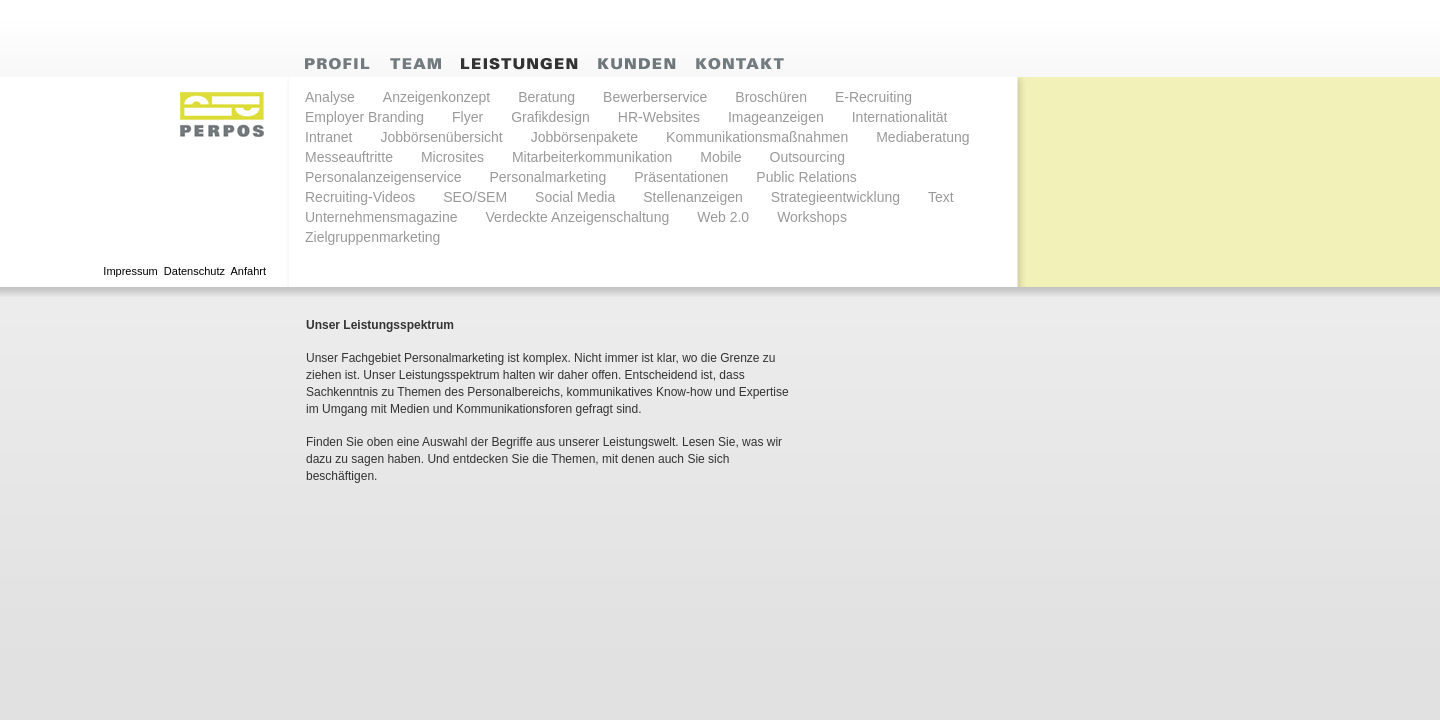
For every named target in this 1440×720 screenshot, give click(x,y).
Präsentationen (681, 177)
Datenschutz (194, 271)
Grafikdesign (550, 117)
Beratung (546, 97)
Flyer (467, 117)
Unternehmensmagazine (381, 217)
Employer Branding (364, 117)
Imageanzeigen (776, 117)
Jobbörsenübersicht (441, 137)
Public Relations (806, 177)
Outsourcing (807, 157)
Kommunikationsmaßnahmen (757, 137)
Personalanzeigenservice (383, 177)
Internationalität (900, 117)
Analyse (330, 97)
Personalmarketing (547, 177)
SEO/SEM (475, 197)
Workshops (812, 217)
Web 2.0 (723, 217)
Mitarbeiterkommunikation (592, 157)
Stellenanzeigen (693, 197)
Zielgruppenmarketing (372, 237)
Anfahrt (248, 271)
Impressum (130, 271)
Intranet (328, 137)
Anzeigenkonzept (436, 97)
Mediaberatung (922, 137)
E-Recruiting (873, 97)
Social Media (575, 197)
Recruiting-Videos (360, 197)
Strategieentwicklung (835, 197)
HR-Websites (659, 117)
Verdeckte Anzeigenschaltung (578, 217)
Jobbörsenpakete (584, 137)
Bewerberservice (655, 97)
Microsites (452, 157)
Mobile (720, 157)
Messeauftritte (349, 157)
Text (941, 197)
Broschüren (771, 97)
